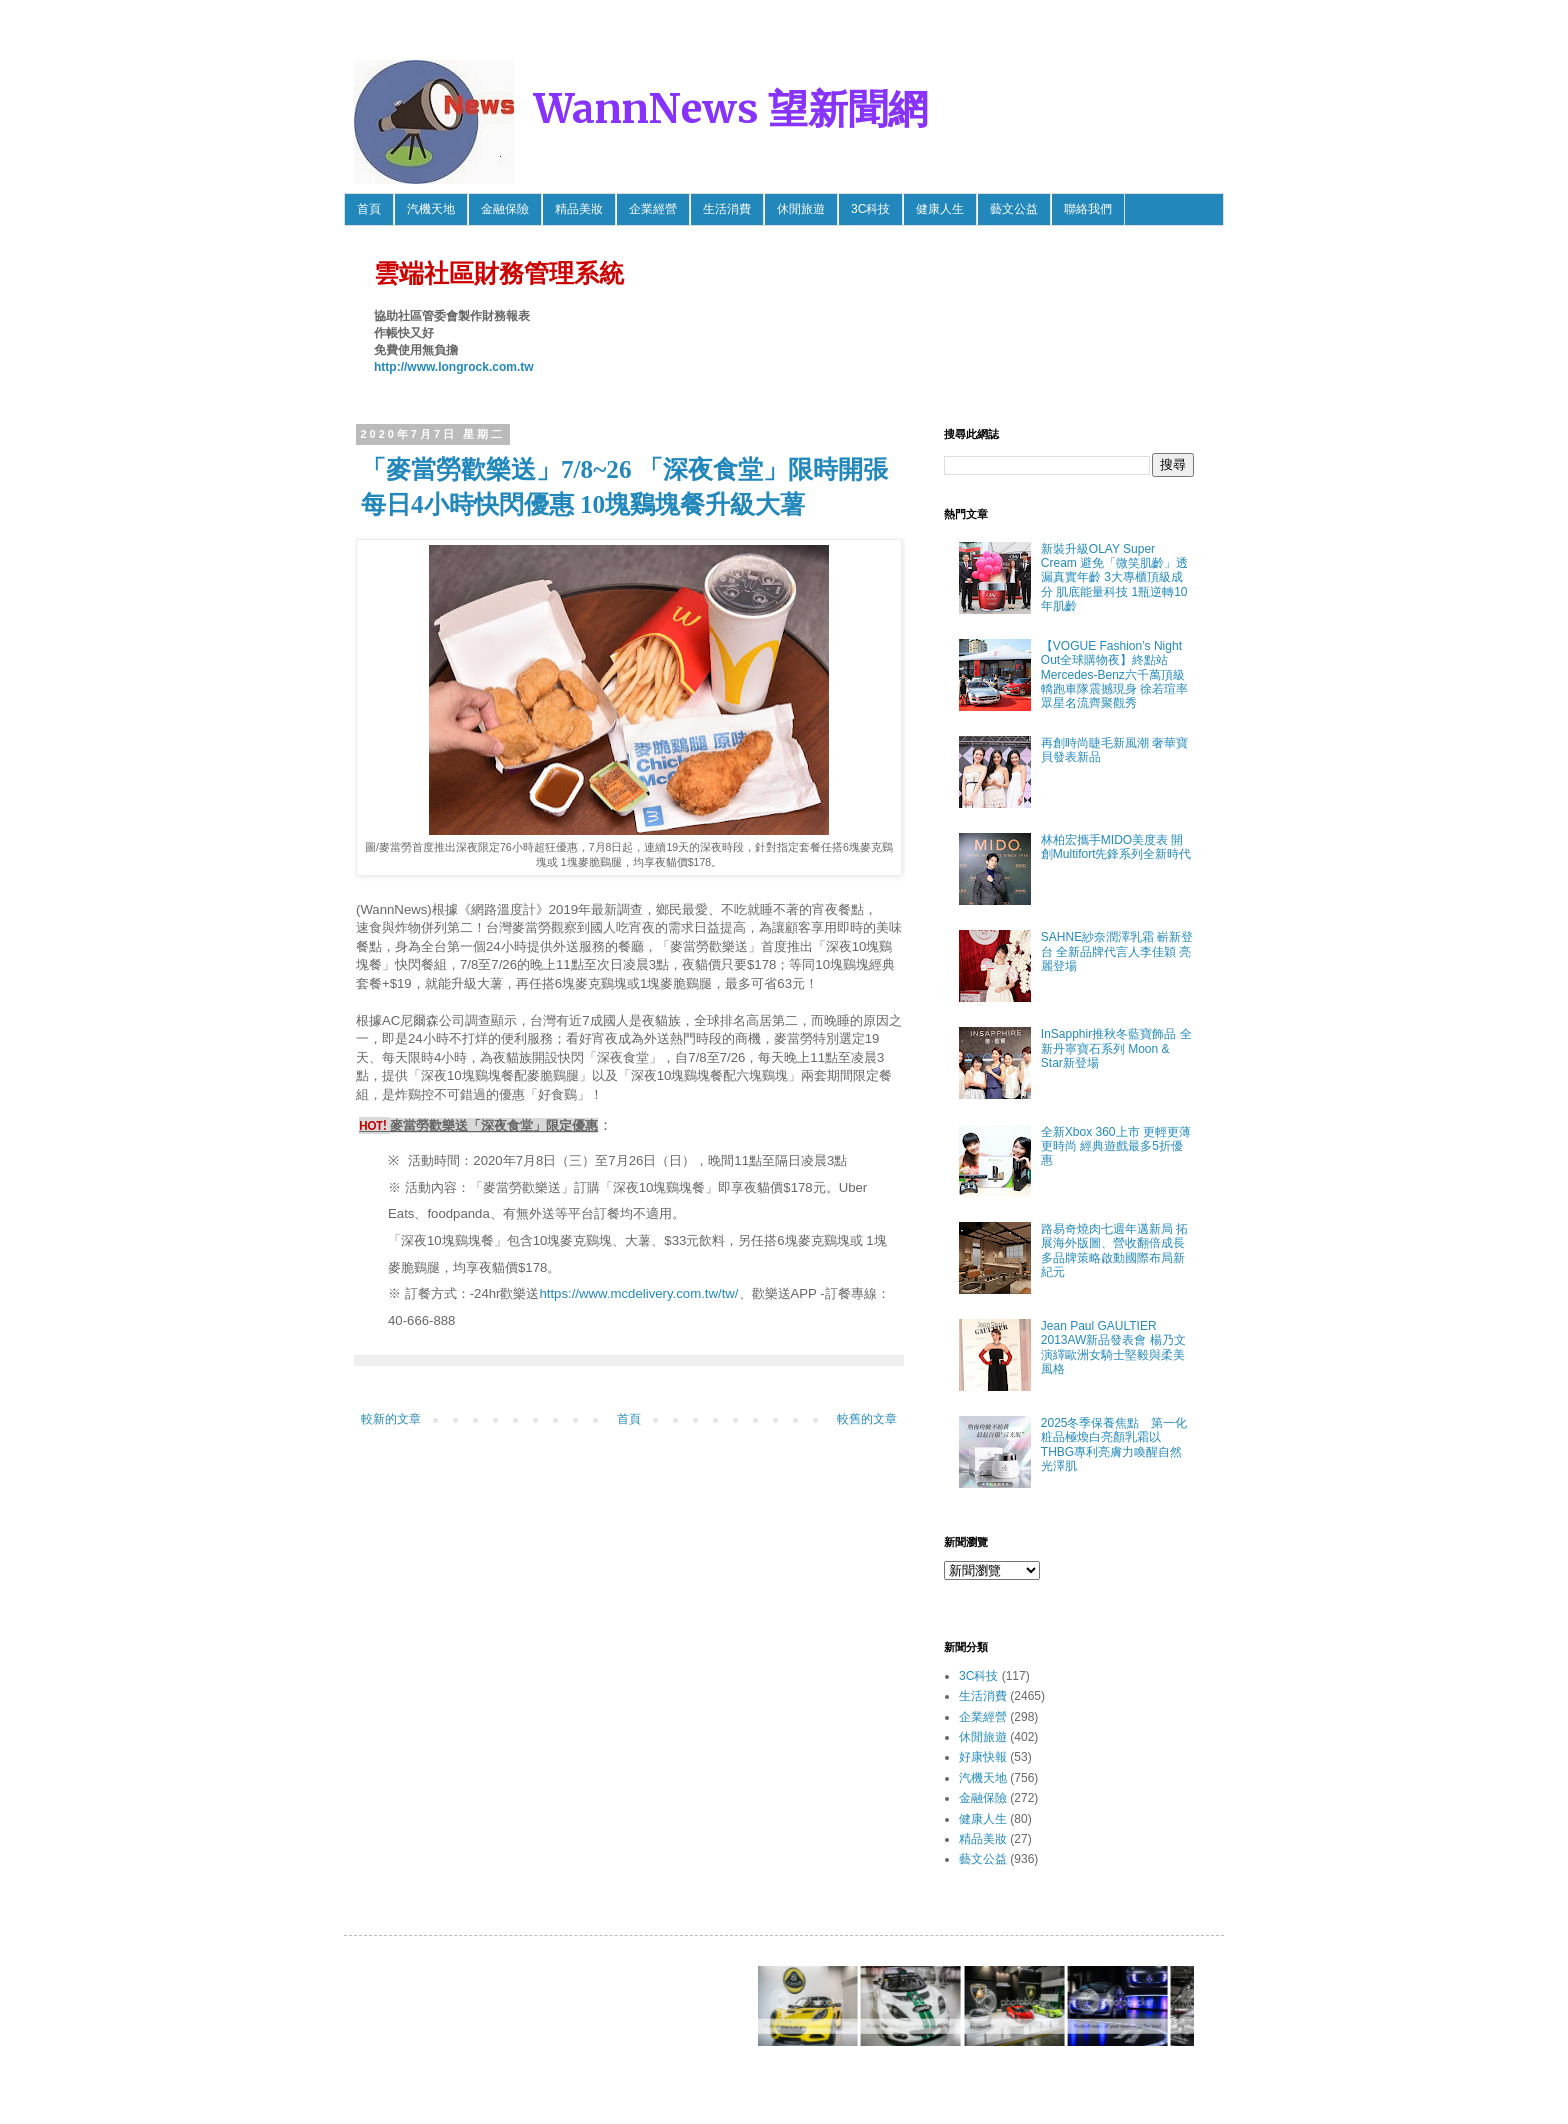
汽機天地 (431, 209)
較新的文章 (391, 1419)
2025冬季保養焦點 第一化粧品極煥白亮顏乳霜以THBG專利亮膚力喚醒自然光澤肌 (1114, 1444)
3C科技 (870, 209)
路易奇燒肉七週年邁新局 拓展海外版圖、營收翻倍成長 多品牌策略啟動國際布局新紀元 (1114, 1250)
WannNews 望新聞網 (731, 109)
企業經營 (653, 209)
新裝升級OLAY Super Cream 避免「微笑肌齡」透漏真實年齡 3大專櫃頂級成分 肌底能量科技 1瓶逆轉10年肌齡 (1114, 578)
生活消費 (727, 209)
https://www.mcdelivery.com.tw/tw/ (638, 1293)
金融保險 (505, 209)
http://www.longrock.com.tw (454, 367)
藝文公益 (1014, 209)
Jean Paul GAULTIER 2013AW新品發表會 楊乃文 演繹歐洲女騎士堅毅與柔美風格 (1113, 1347)
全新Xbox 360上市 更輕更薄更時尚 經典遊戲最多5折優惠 (1116, 1146)
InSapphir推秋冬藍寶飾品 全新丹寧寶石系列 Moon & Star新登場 (1116, 1048)
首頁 (369, 209)
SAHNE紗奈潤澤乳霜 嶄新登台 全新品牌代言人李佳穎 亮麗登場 (1117, 951)
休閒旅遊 (801, 209)
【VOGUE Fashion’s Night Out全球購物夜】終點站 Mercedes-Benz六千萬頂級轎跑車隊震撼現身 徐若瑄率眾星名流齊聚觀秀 (1114, 675)
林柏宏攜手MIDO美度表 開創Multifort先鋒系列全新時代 (1116, 847)
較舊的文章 (867, 1419)
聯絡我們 (1088, 209)
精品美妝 (579, 209)
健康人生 (940, 209)
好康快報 (983, 1757)
